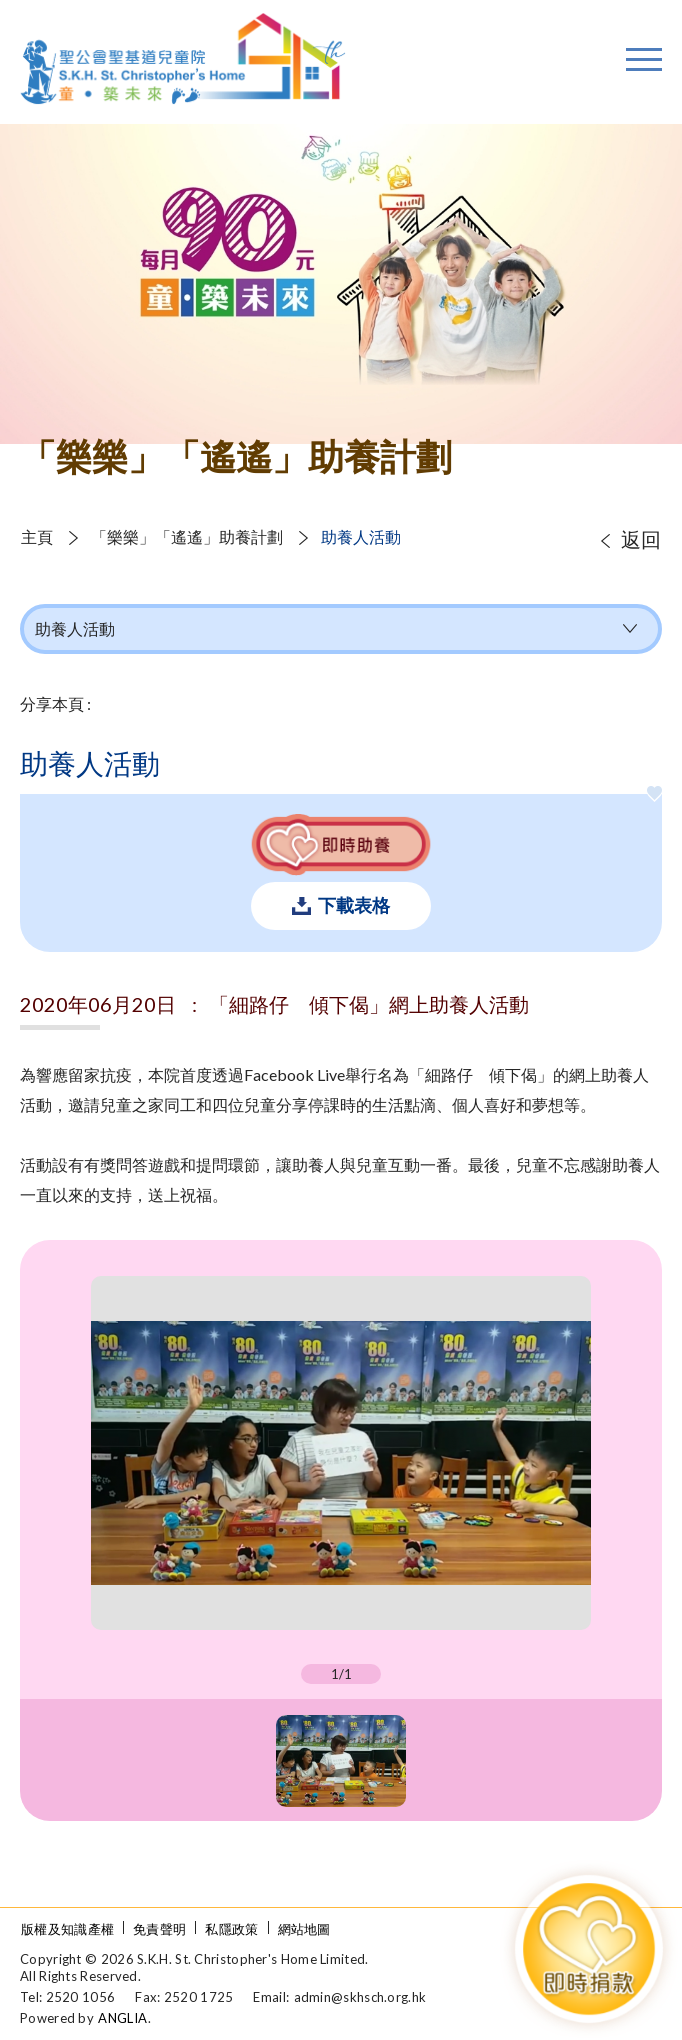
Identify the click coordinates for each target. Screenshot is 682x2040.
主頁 (37, 536)
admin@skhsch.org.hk (360, 1997)
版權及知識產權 (67, 1929)
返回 (641, 539)
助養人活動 (361, 536)
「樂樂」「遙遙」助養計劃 (187, 536)
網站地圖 (304, 1929)
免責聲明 (159, 1929)
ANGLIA (122, 2018)
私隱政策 (231, 1929)
